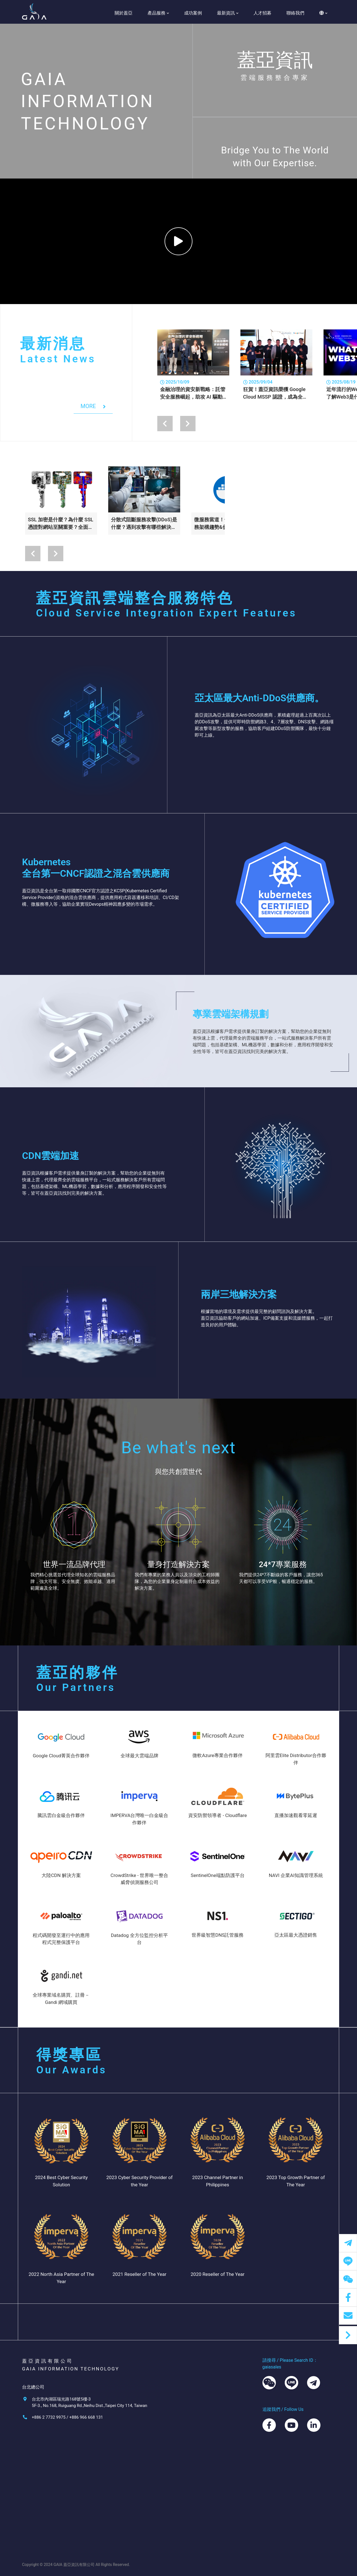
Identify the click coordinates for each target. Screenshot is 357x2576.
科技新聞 (187, 2477)
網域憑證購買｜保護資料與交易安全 (98, 2514)
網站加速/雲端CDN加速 (97, 2502)
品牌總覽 (83, 2477)
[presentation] (165, 423)
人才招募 (262, 13)
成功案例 (193, 13)
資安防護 (83, 2494)
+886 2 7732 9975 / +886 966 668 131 (67, 2417)
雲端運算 (83, 2486)
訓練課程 (187, 2486)
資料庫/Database (91, 2534)
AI (76, 2543)
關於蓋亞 (123, 13)
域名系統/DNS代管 (93, 2526)
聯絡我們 (295, 13)
